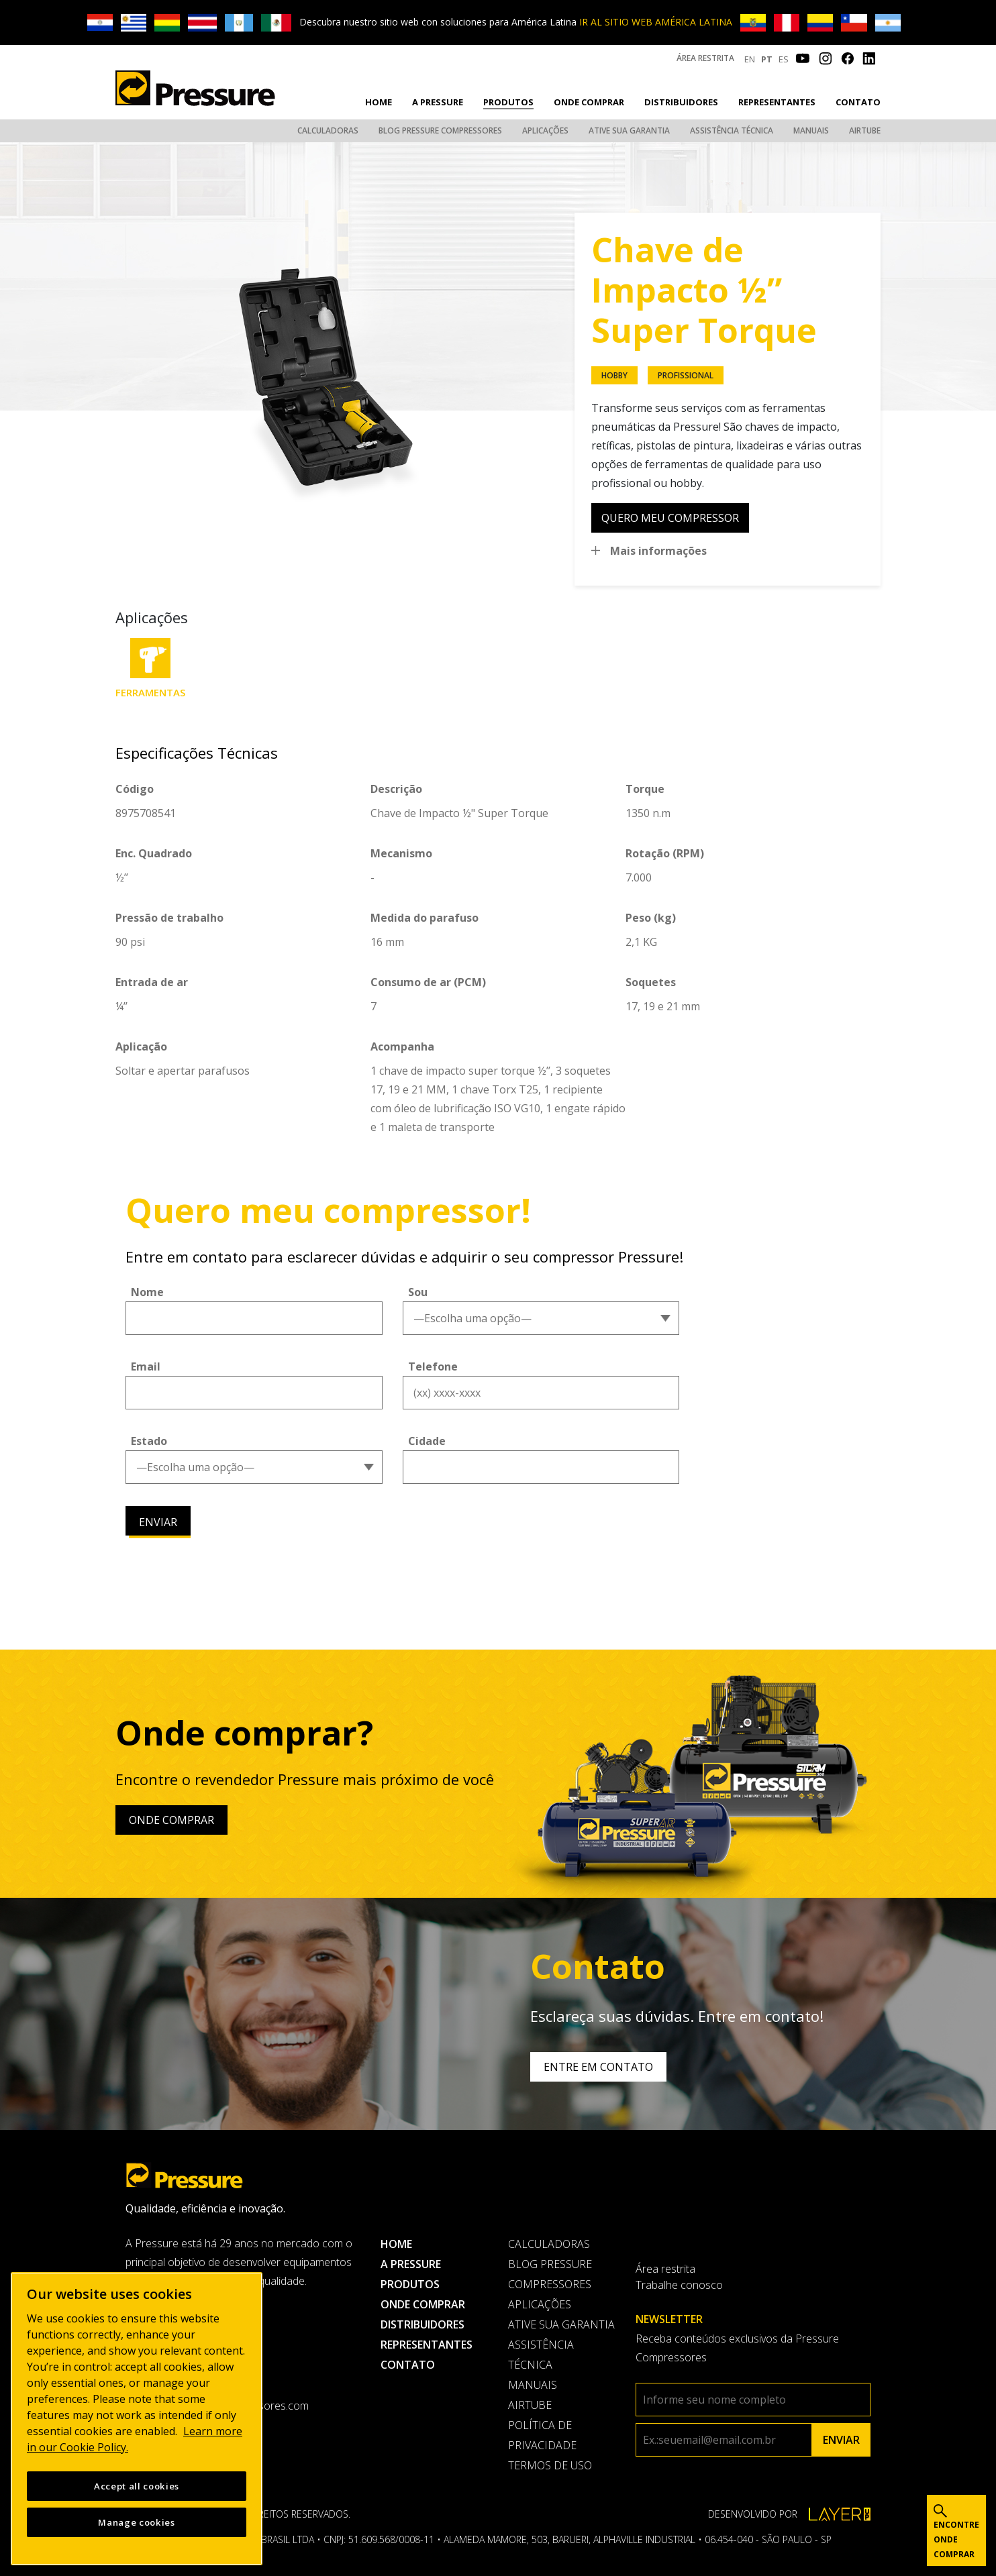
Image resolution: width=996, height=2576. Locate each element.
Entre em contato (598, 2066)
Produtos (508, 102)
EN (749, 59)
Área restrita (705, 58)
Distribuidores (681, 102)
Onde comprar (589, 102)
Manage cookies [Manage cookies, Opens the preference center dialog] (136, 2526)
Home (378, 102)
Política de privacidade (542, 2435)
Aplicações (545, 130)
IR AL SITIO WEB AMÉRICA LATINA (655, 21)
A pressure (437, 102)
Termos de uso (550, 2465)
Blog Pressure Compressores (440, 130)
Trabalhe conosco (679, 2284)
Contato (858, 102)
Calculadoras (327, 130)
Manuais (811, 130)
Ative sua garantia (629, 130)
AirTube (865, 130)
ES (784, 59)
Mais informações (658, 550)
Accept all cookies (136, 2489)
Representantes (776, 102)
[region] (136, 2422)
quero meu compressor (670, 518)
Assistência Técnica (731, 130)
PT (767, 59)
